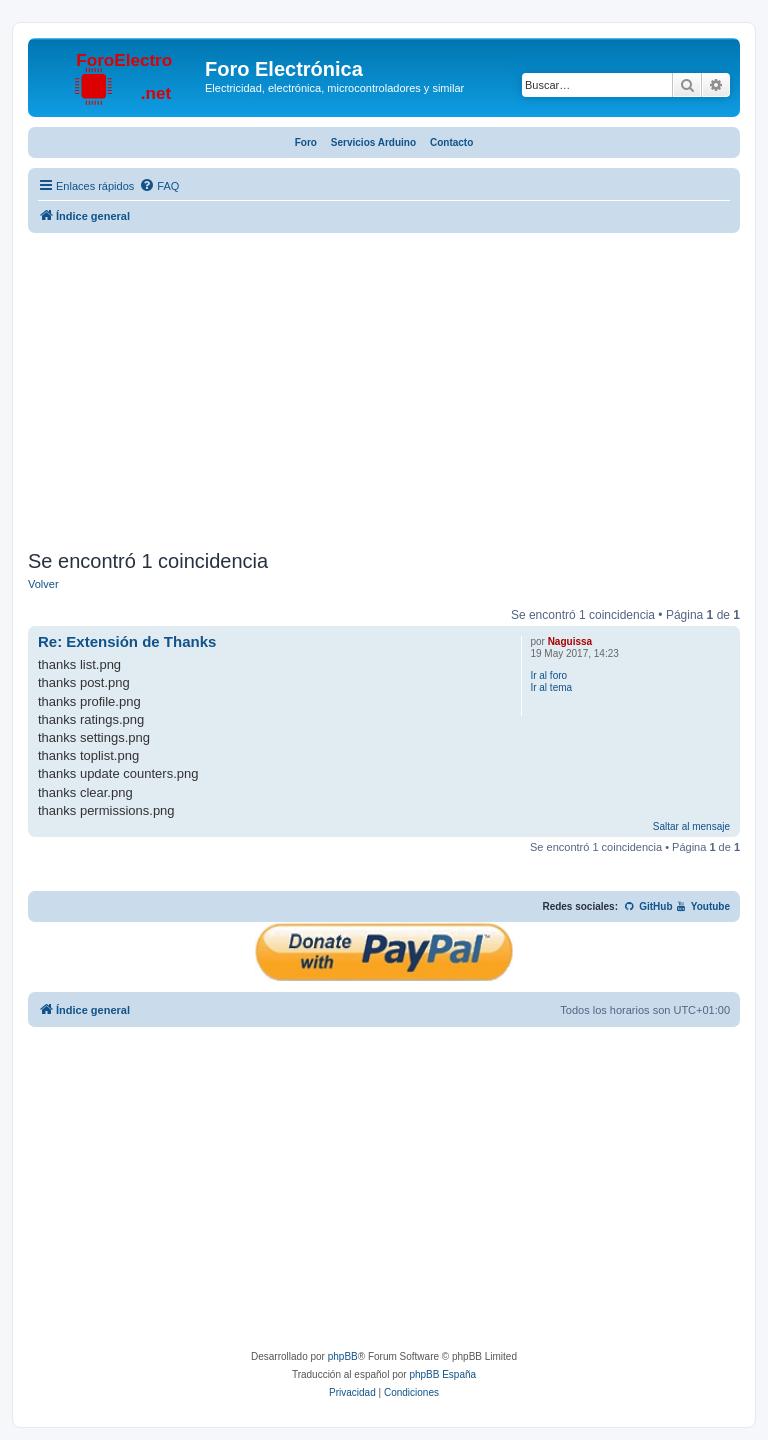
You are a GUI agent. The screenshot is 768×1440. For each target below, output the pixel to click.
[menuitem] (159, 186)
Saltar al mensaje (691, 826)
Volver (43, 584)
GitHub (648, 906)
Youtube (702, 906)
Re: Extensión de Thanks (127, 641)
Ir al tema (551, 687)
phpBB (343, 1356)
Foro (306, 142)
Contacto (451, 142)
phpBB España (442, 1374)
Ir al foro (548, 675)
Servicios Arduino (373, 142)
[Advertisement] (384, 394)
